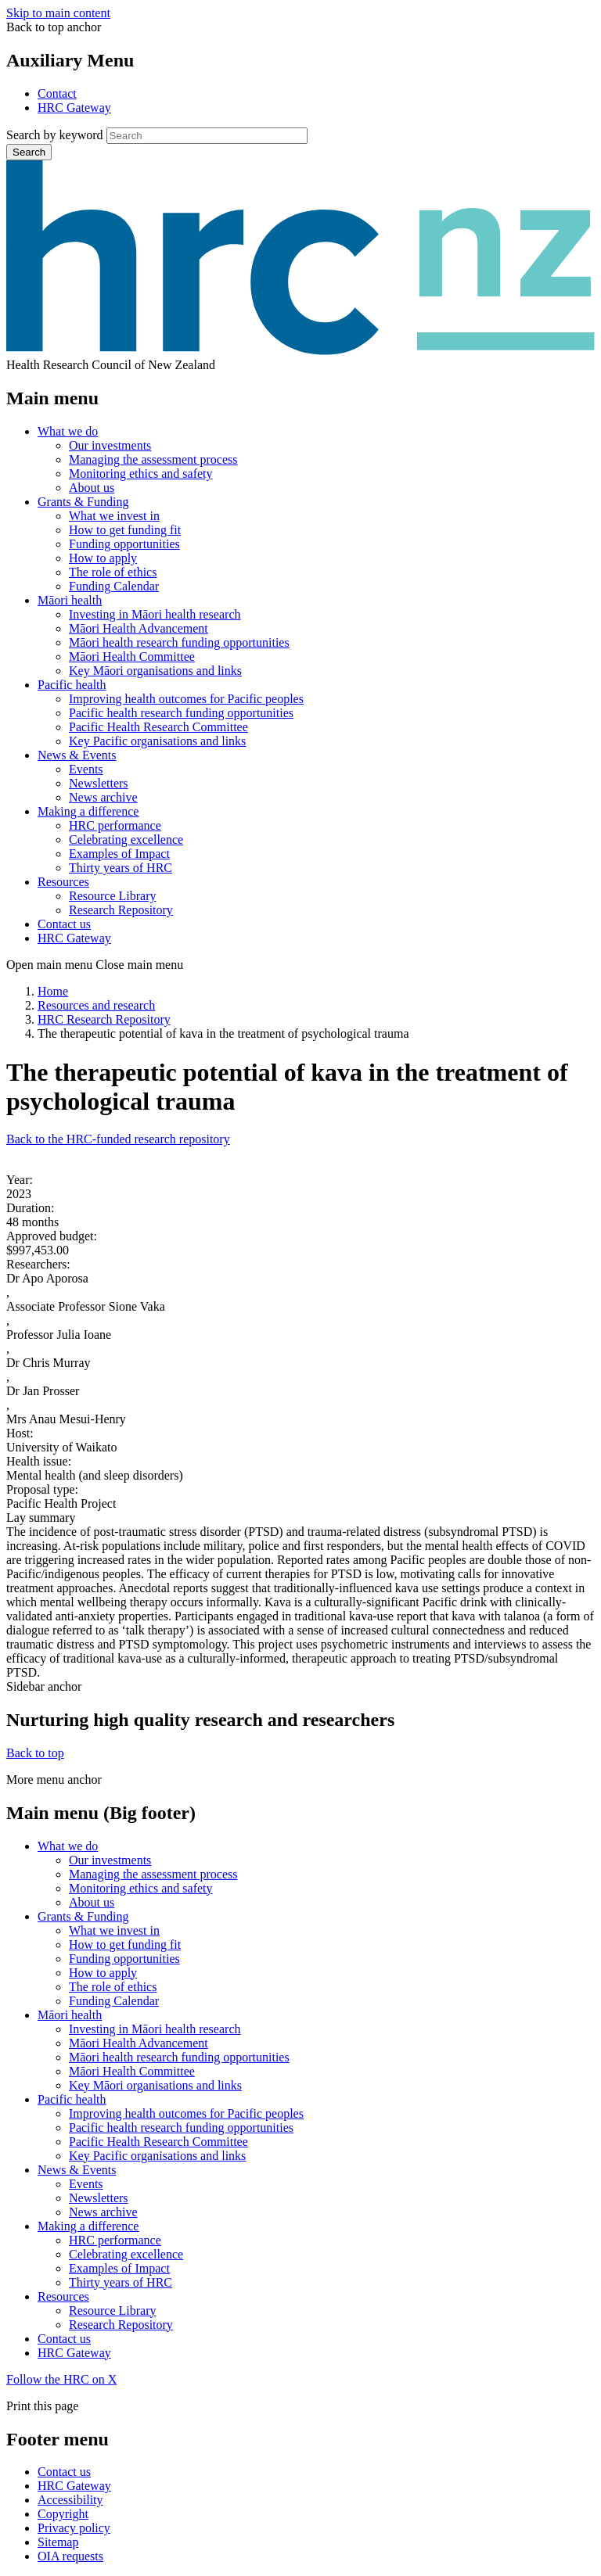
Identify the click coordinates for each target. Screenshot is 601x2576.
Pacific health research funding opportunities (181, 712)
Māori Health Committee (132, 656)
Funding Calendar (114, 586)
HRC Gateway (74, 107)
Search (29, 152)
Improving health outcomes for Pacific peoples (186, 698)
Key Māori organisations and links (155, 670)
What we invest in (114, 515)
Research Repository (121, 910)
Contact (57, 93)
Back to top (35, 1753)
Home (53, 991)
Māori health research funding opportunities (179, 642)
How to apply (103, 558)
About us (91, 487)
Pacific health (72, 684)
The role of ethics (113, 572)
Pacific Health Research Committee (158, 727)
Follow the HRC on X (61, 2379)
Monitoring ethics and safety (141, 473)
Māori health (70, 600)
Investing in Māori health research (154, 614)
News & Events (77, 755)
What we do (68, 431)
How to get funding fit (125, 529)
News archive (103, 797)
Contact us (64, 924)
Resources (63, 881)
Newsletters (98, 783)
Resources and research (96, 1005)
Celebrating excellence (126, 839)
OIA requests (70, 2556)
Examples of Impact (119, 853)
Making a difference (88, 811)
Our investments (110, 445)
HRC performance (115, 825)
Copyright (63, 2513)
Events (86, 769)
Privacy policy (74, 2528)
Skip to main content (58, 13)
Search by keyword (54, 135)
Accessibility (70, 2499)
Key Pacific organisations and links (157, 741)
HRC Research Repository (104, 1019)
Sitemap (58, 2542)
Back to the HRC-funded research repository (118, 1139)
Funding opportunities (124, 544)
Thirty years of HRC (120, 867)
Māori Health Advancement (138, 628)
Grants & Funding (83, 501)
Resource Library (113, 895)
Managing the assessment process (153, 459)
